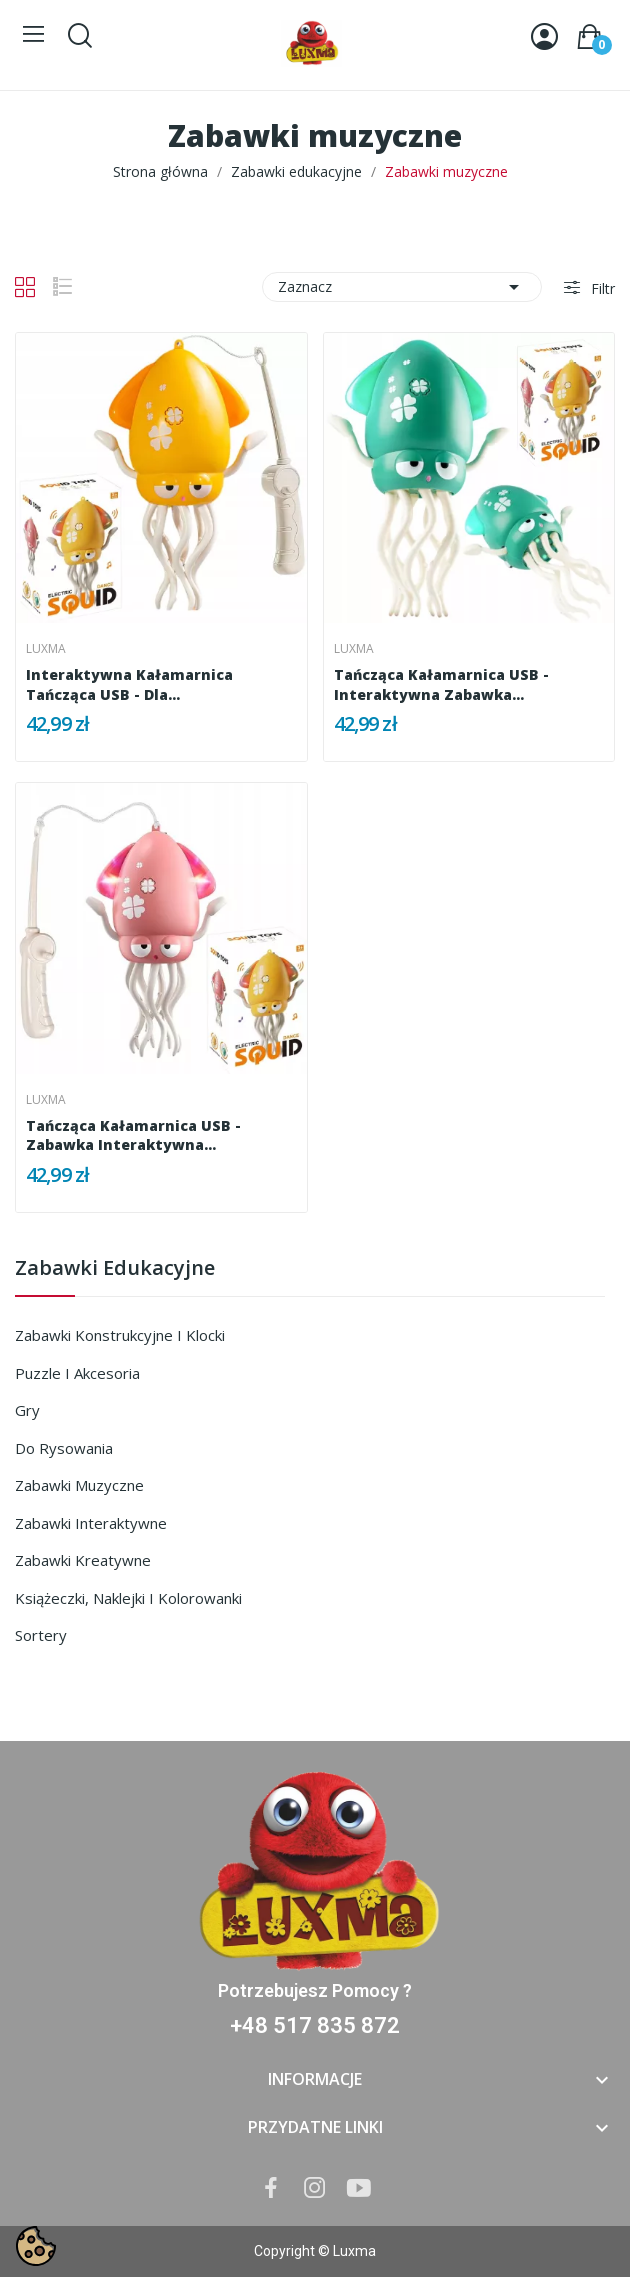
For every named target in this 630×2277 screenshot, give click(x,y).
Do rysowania (64, 1448)
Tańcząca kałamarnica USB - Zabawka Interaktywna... (133, 1135)
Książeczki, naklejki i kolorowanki (128, 1598)
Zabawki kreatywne (83, 1560)
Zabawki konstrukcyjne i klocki (120, 1335)
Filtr (601, 288)
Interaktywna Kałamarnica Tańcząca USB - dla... (129, 684)
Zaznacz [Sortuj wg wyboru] (402, 287)
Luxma (46, 649)
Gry (27, 1410)
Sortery (41, 1635)
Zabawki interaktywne (91, 1523)
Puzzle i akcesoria (77, 1373)
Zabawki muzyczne (79, 1485)
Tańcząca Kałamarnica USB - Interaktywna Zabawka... (441, 684)
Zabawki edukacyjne (115, 1269)
